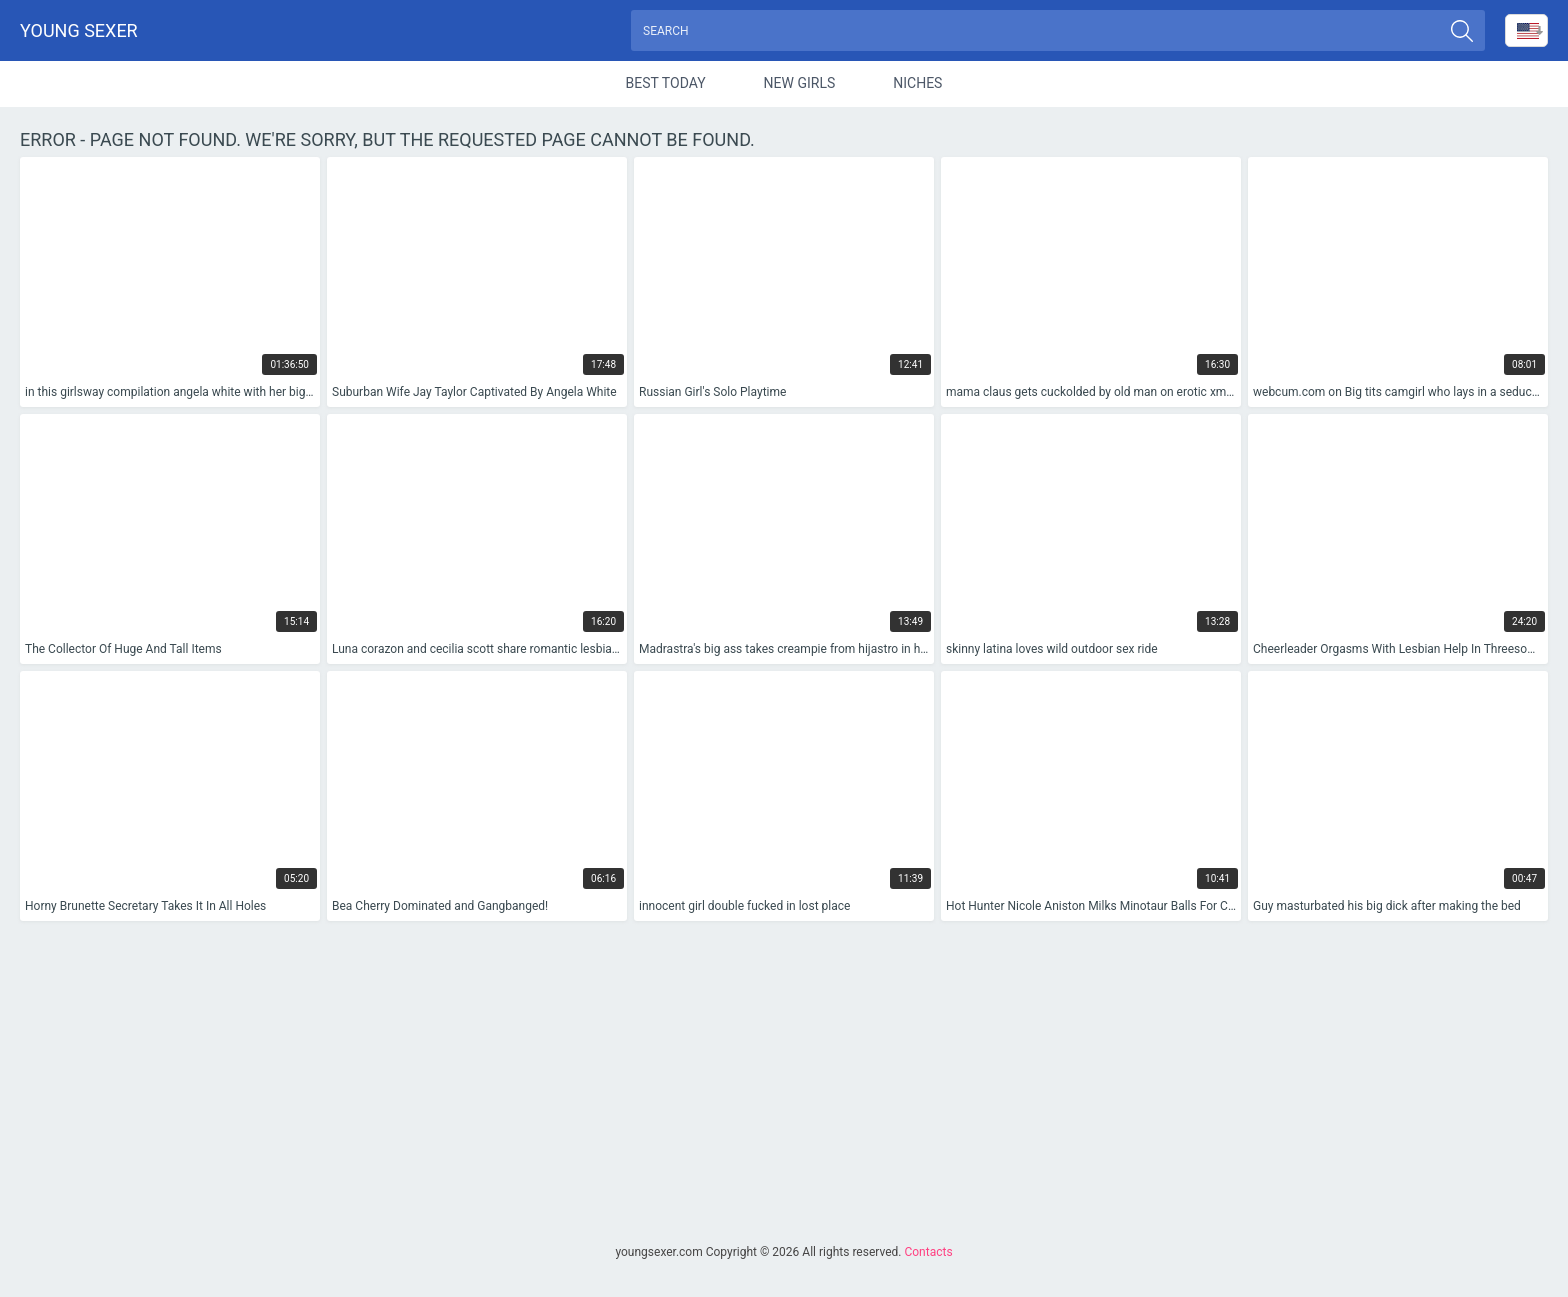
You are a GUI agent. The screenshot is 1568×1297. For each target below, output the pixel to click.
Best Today (666, 84)
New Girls (800, 84)
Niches (917, 84)
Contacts (928, 1252)
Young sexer (79, 30)
